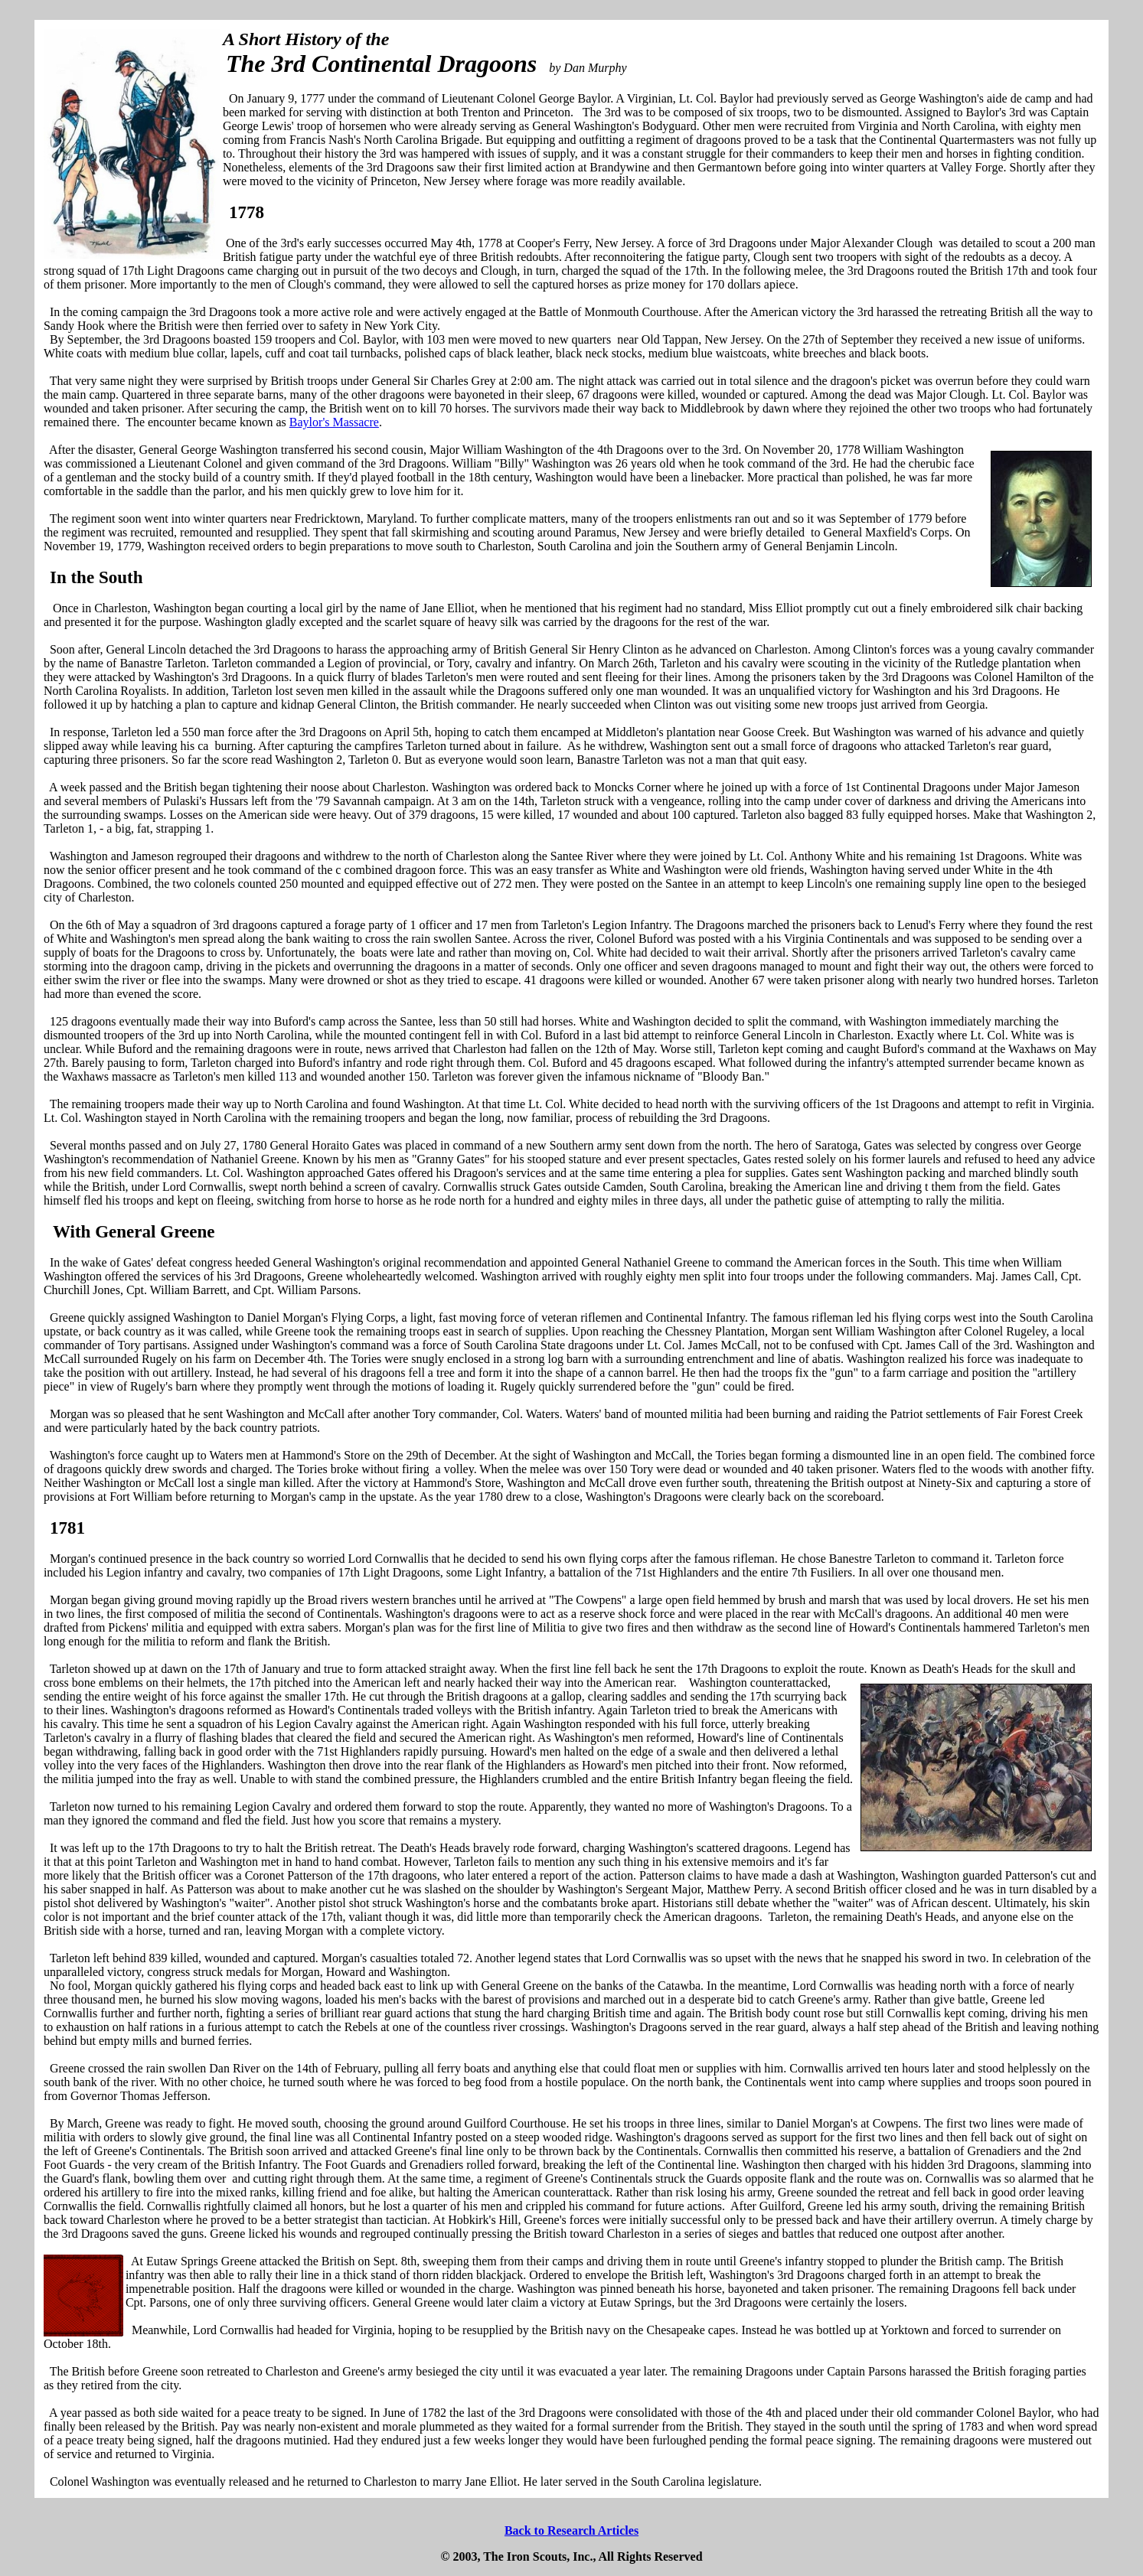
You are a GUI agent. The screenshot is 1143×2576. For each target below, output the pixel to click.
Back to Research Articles (571, 2530)
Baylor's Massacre (334, 422)
